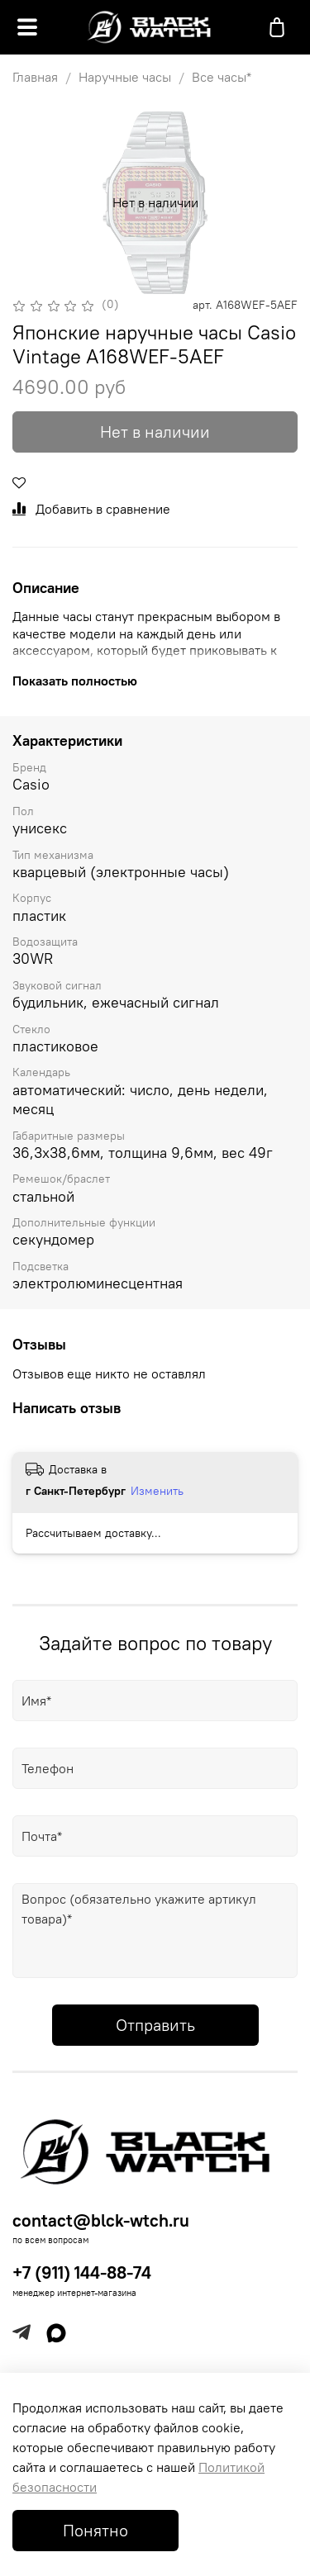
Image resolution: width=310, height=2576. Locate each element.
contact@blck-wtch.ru (100, 2220)
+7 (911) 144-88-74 (81, 2272)
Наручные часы (125, 77)
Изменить (157, 1490)
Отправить (155, 2024)
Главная (35, 77)
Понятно (95, 2530)
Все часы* (221, 77)
